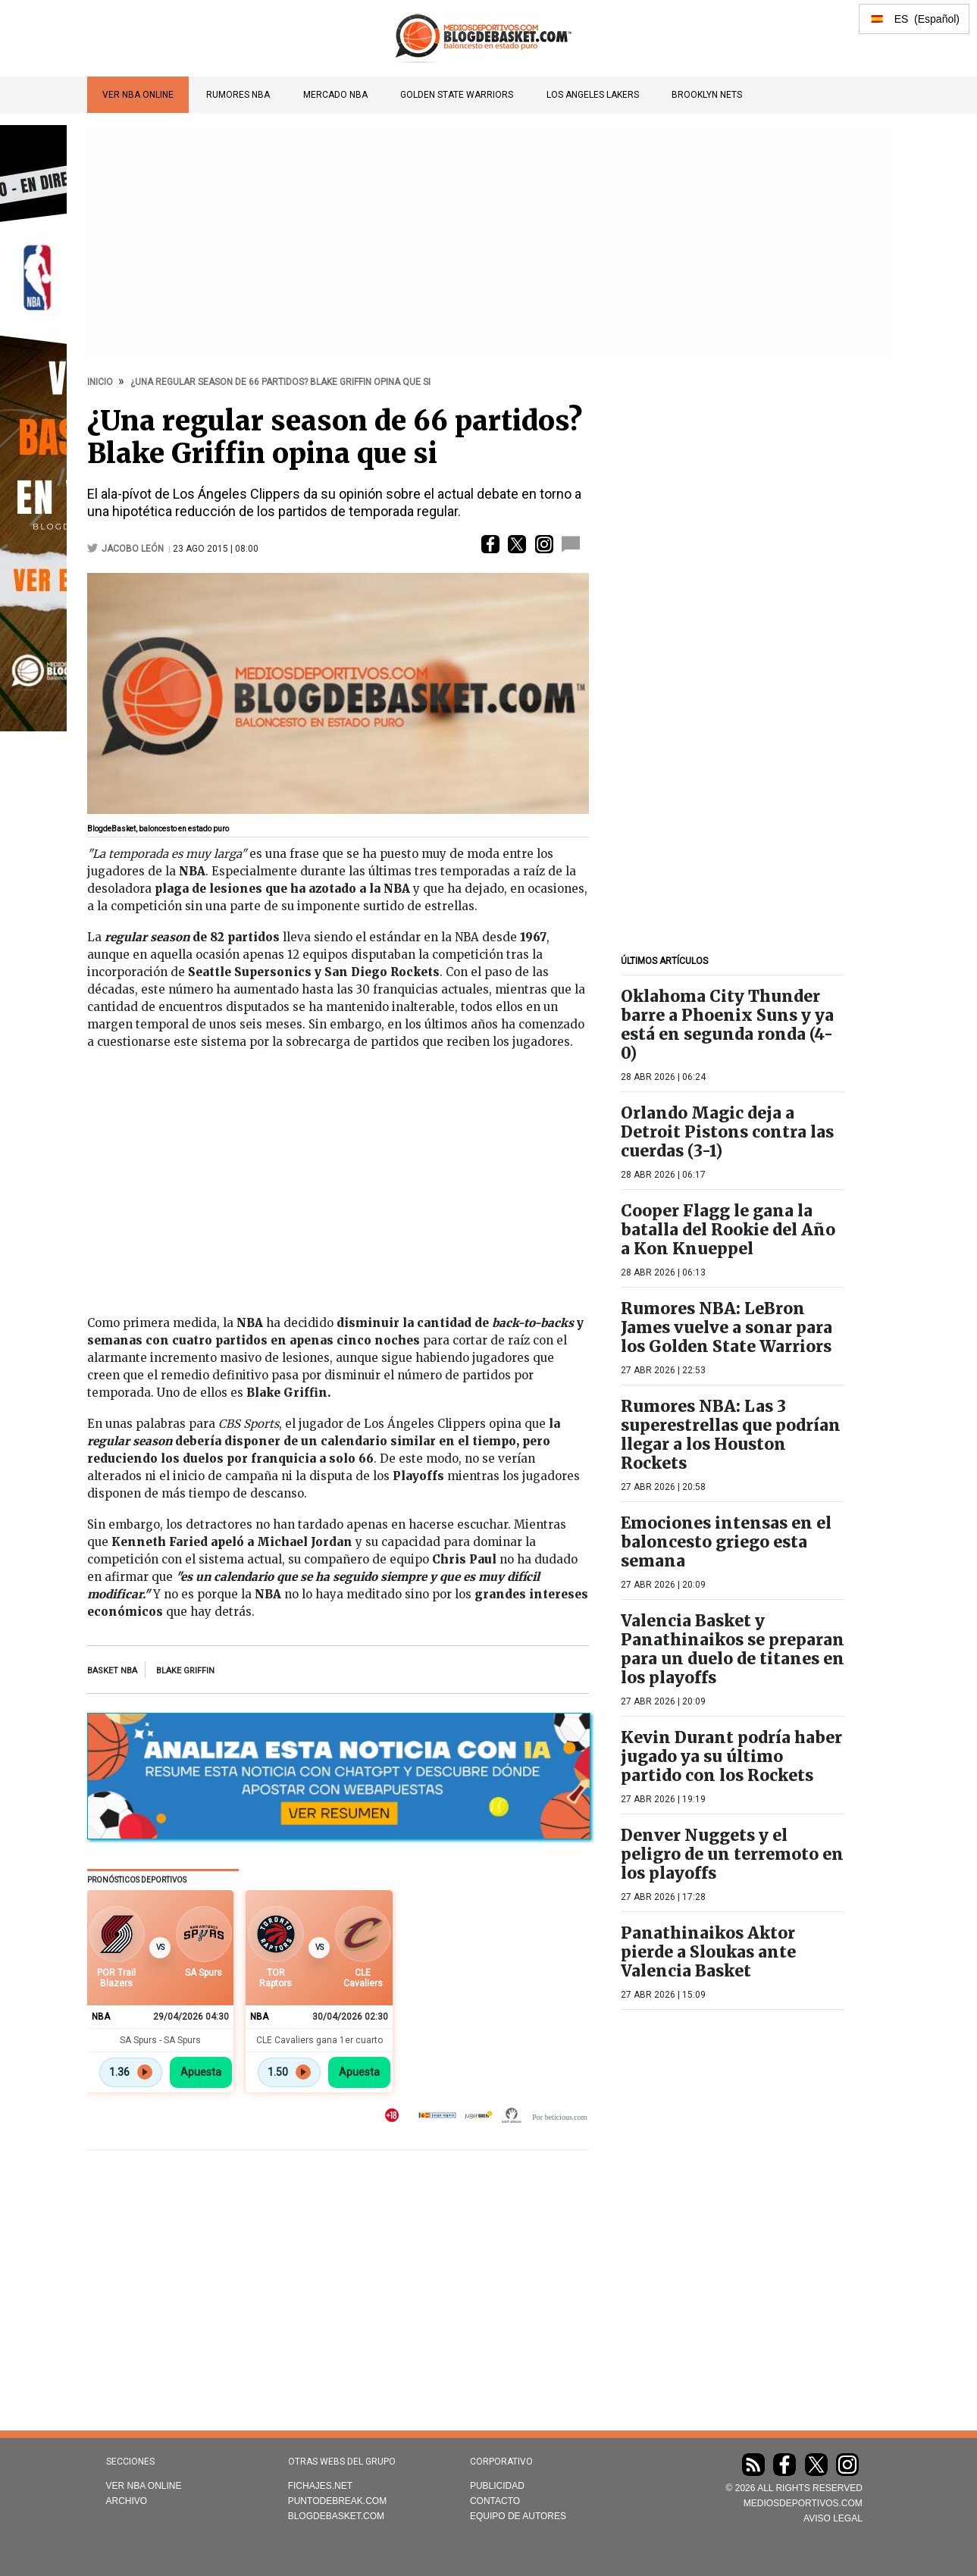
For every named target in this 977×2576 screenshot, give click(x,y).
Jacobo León (133, 548)
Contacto (495, 2501)
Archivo (127, 2501)
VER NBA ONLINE (138, 94)
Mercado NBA (335, 94)
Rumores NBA (238, 94)
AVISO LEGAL (833, 2518)
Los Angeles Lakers (592, 94)
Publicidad (497, 2486)
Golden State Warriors (456, 94)
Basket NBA (112, 1671)
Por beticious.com (559, 2117)
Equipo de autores (518, 2516)
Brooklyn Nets (707, 94)
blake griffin (185, 1671)
